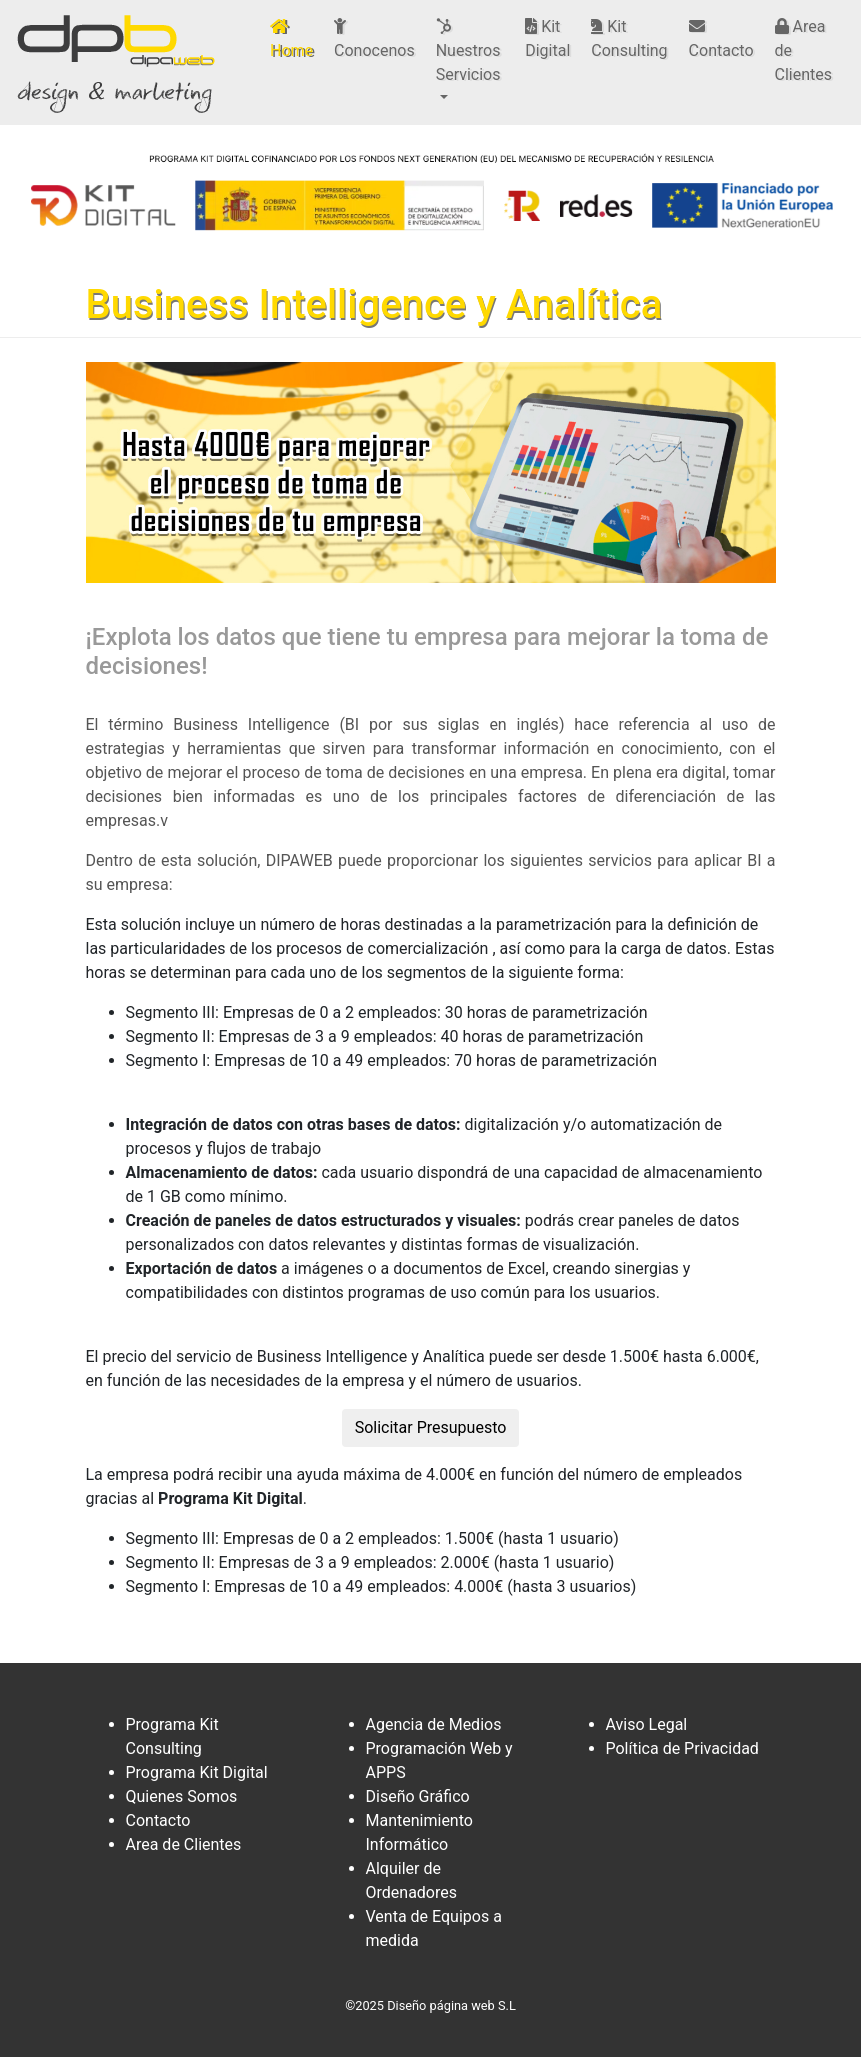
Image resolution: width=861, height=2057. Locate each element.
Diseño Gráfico (418, 1796)
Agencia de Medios (434, 1724)
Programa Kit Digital (197, 1772)
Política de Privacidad (682, 1748)
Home (295, 39)
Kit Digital (547, 38)
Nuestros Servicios (468, 51)
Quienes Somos (182, 1796)
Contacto (721, 39)
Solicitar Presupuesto (431, 1427)
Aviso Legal (647, 1724)
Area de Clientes (804, 50)
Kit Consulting (629, 38)
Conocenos (374, 39)
